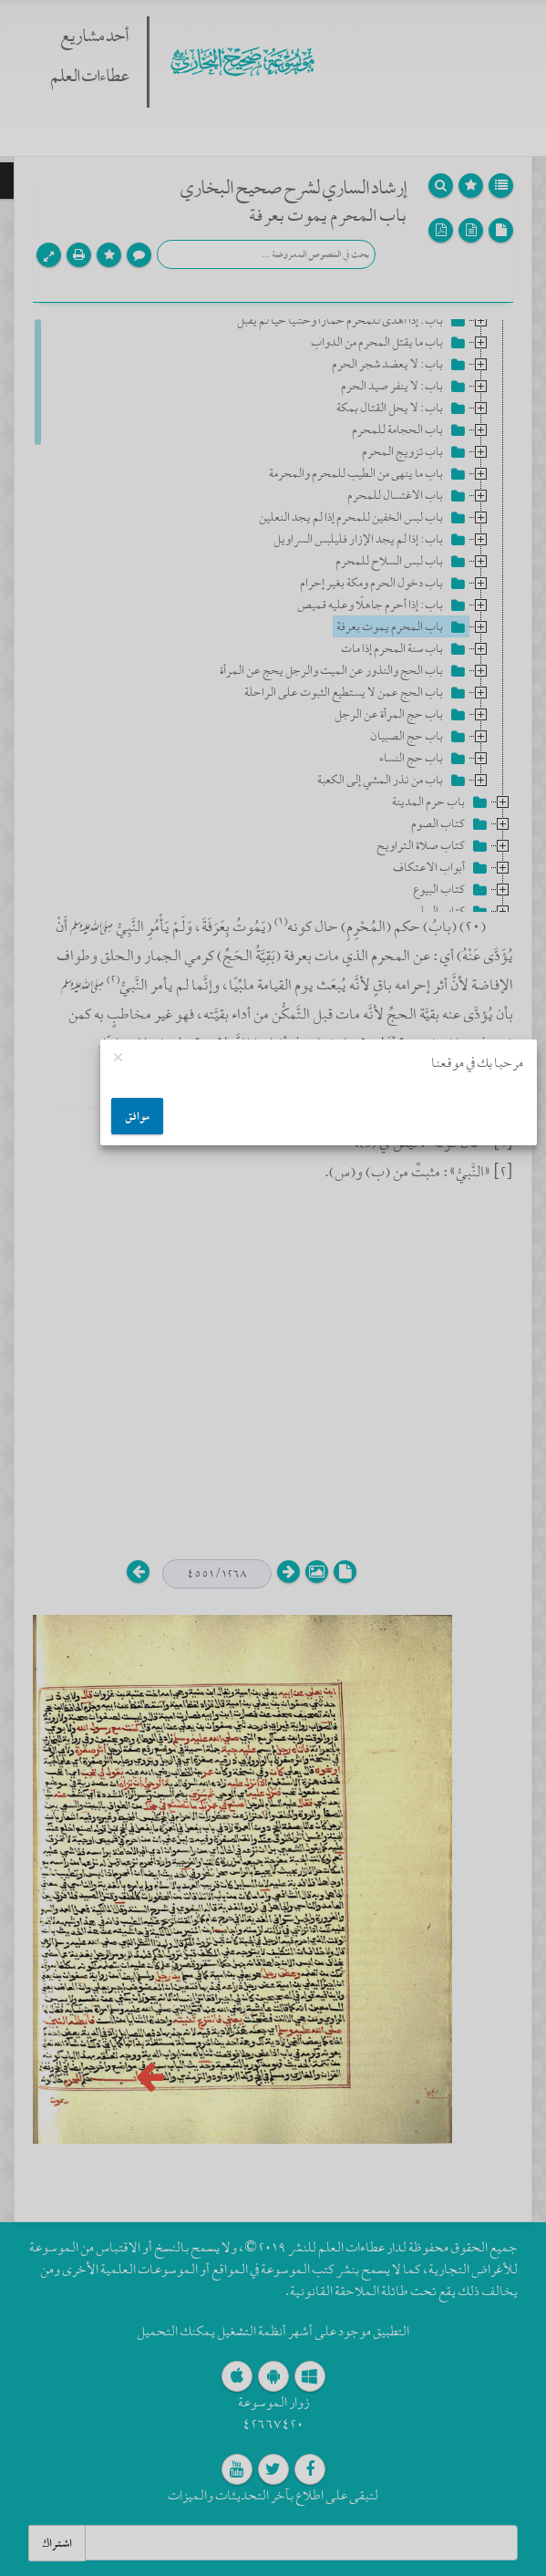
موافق (137, 1116)
